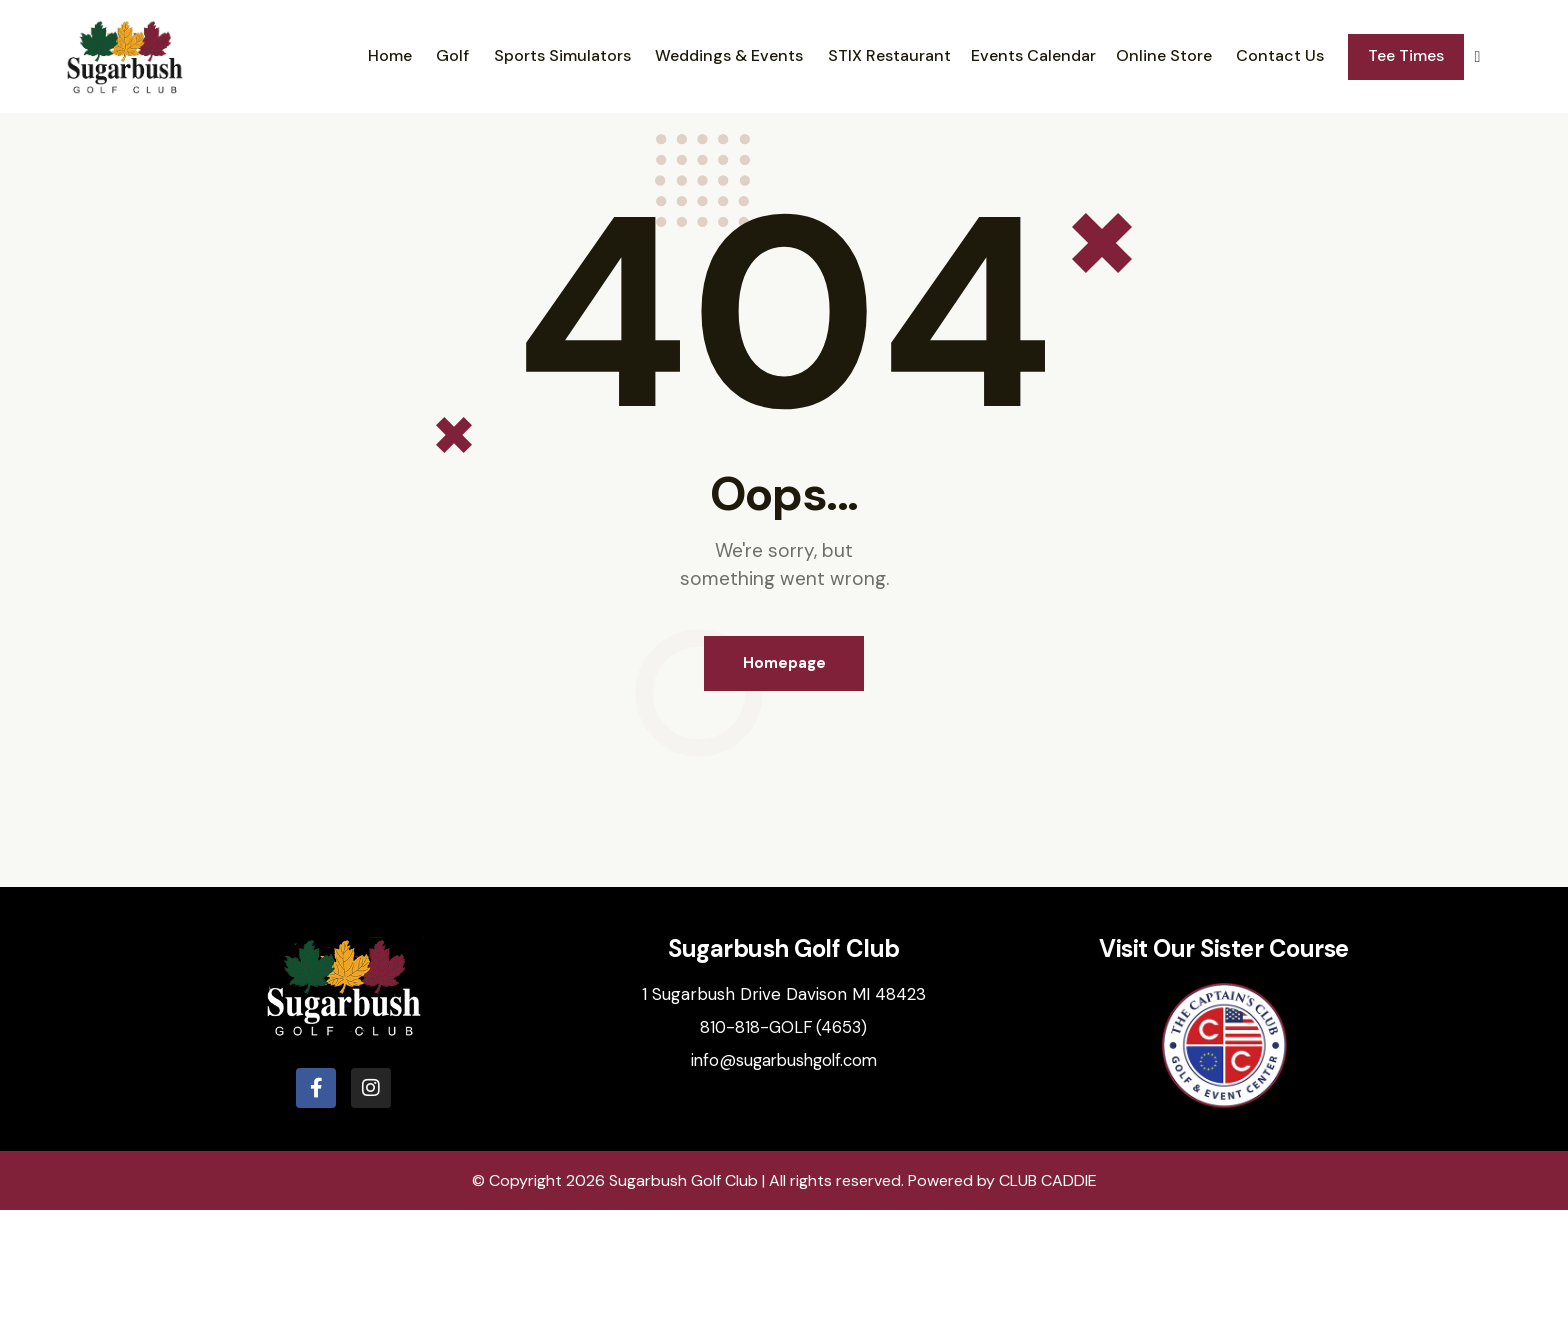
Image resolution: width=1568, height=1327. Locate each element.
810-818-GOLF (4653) (784, 1144)
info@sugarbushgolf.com (783, 1177)
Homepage (784, 778)
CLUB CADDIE (1048, 1297)
